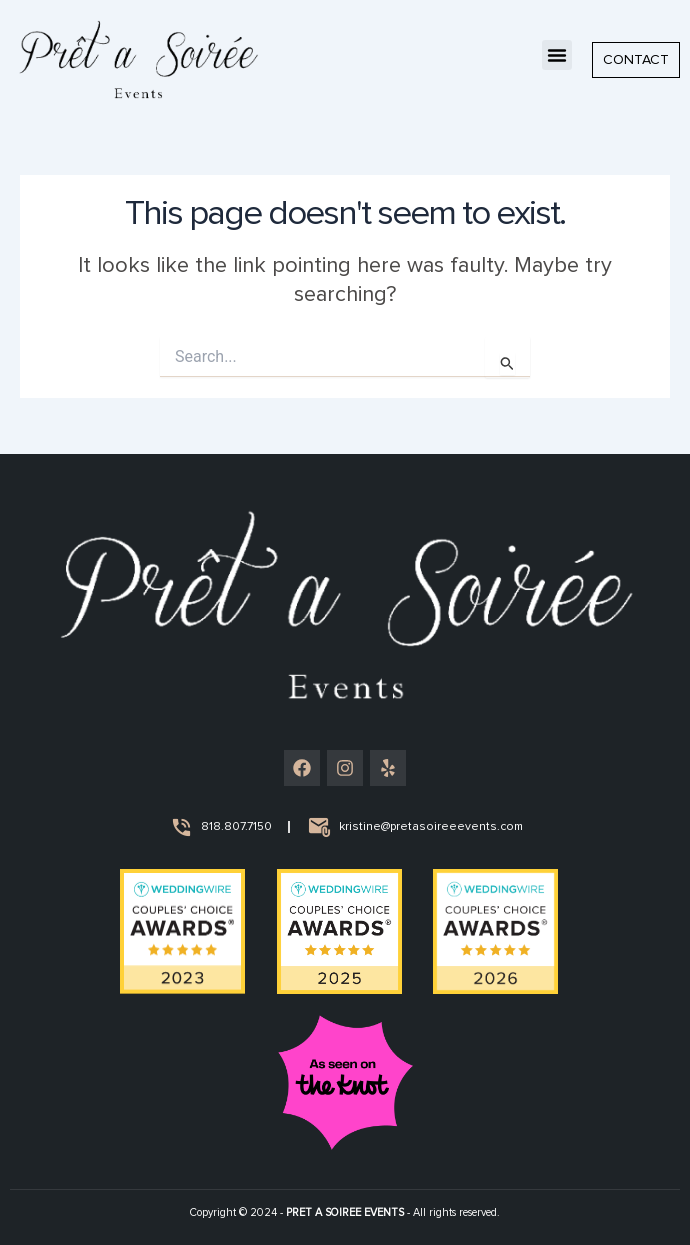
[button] (557, 55)
